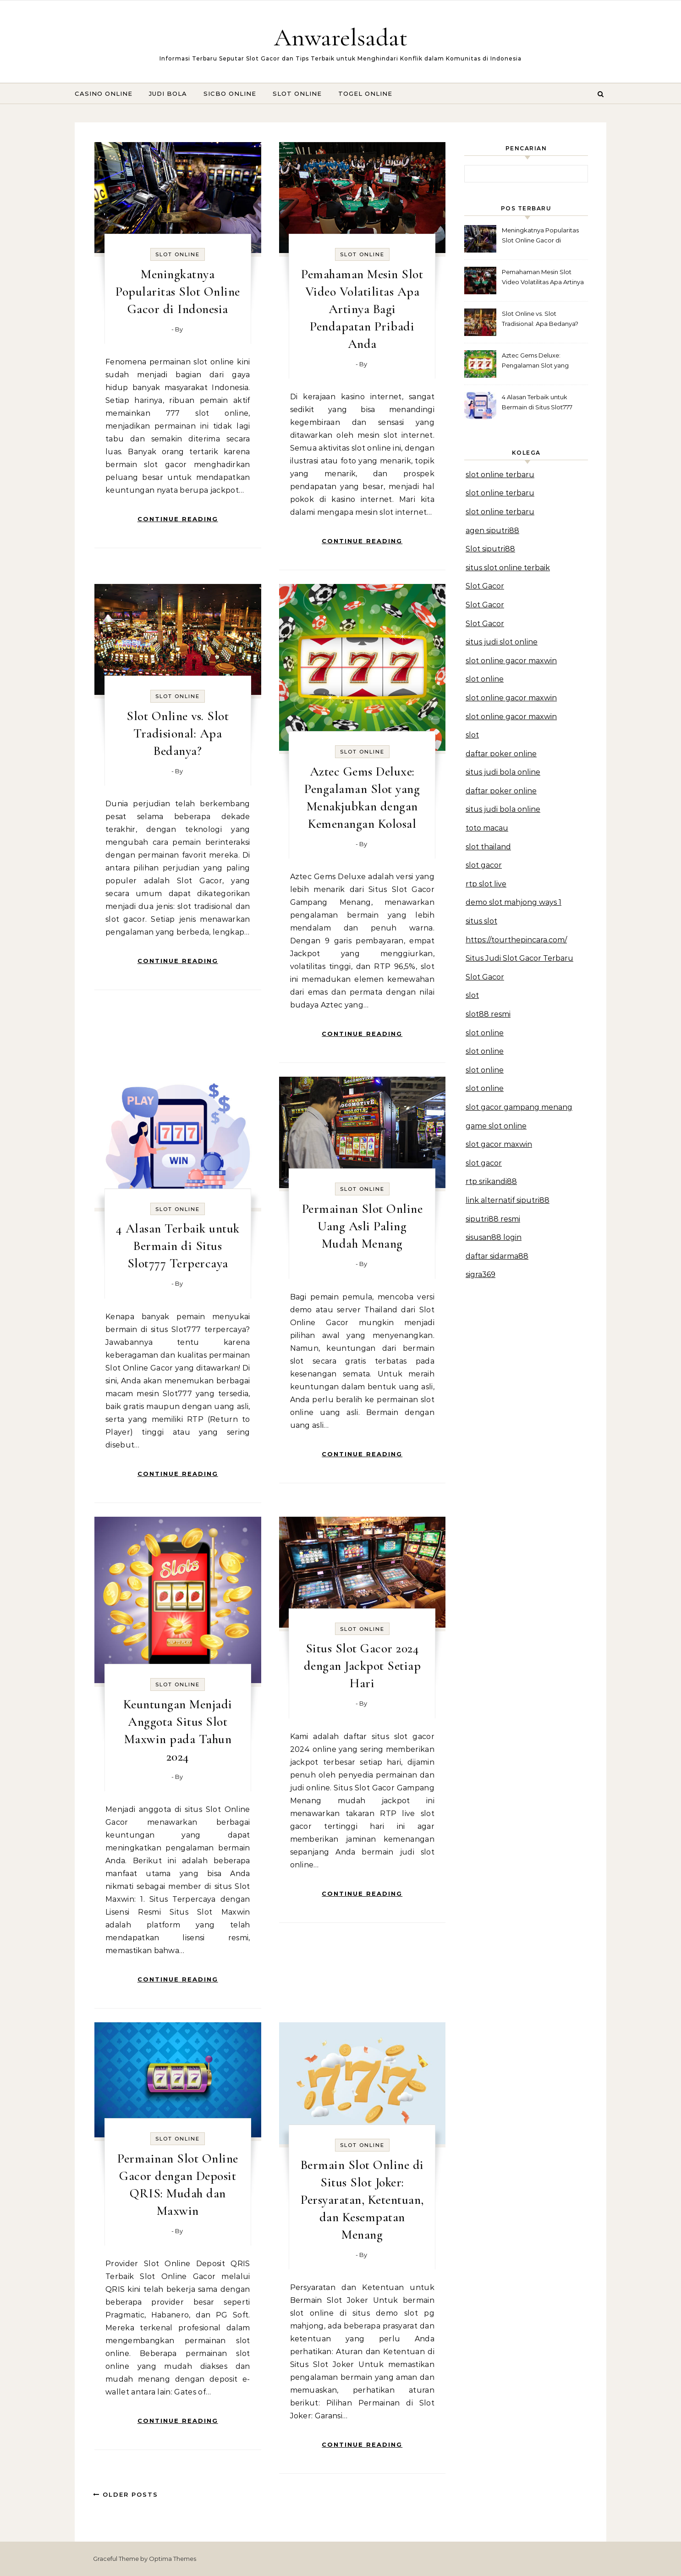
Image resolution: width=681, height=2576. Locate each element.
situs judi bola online (503, 772)
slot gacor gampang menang (519, 1107)
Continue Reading (177, 519)
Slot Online (297, 93)
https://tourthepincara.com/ (516, 940)
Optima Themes (172, 2558)
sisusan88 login (494, 1237)
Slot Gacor (485, 586)
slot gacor (484, 865)
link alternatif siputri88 (507, 1200)
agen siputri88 (492, 530)
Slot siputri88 (490, 549)
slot (472, 735)
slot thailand (488, 846)
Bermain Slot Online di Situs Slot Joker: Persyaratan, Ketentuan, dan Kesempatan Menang (362, 2199)
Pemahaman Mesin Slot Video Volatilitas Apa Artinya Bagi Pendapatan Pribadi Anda (362, 309)
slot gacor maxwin (499, 1144)
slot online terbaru (500, 474)
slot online (485, 679)
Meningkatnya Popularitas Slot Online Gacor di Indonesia (177, 291)
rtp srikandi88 (491, 1181)
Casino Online (103, 93)
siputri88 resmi (493, 1219)
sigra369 (480, 1274)
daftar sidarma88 (497, 1256)
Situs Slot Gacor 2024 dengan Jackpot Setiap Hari (362, 1665)
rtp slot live (486, 884)
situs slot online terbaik (508, 567)
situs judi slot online (502, 642)
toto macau (487, 828)
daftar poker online (501, 753)
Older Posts (125, 2494)
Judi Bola (168, 93)
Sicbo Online (229, 93)
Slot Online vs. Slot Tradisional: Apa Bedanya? (177, 733)
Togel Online (365, 93)
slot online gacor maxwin (511, 660)
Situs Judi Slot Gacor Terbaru (519, 958)
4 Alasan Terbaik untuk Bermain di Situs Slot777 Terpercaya (178, 1246)
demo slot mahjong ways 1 (513, 902)
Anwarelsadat (340, 37)
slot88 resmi (488, 1014)
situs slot (481, 921)
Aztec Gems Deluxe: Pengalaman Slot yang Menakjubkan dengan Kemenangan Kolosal (535, 361)
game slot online (496, 1126)
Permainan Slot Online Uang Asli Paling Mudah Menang (362, 1226)
